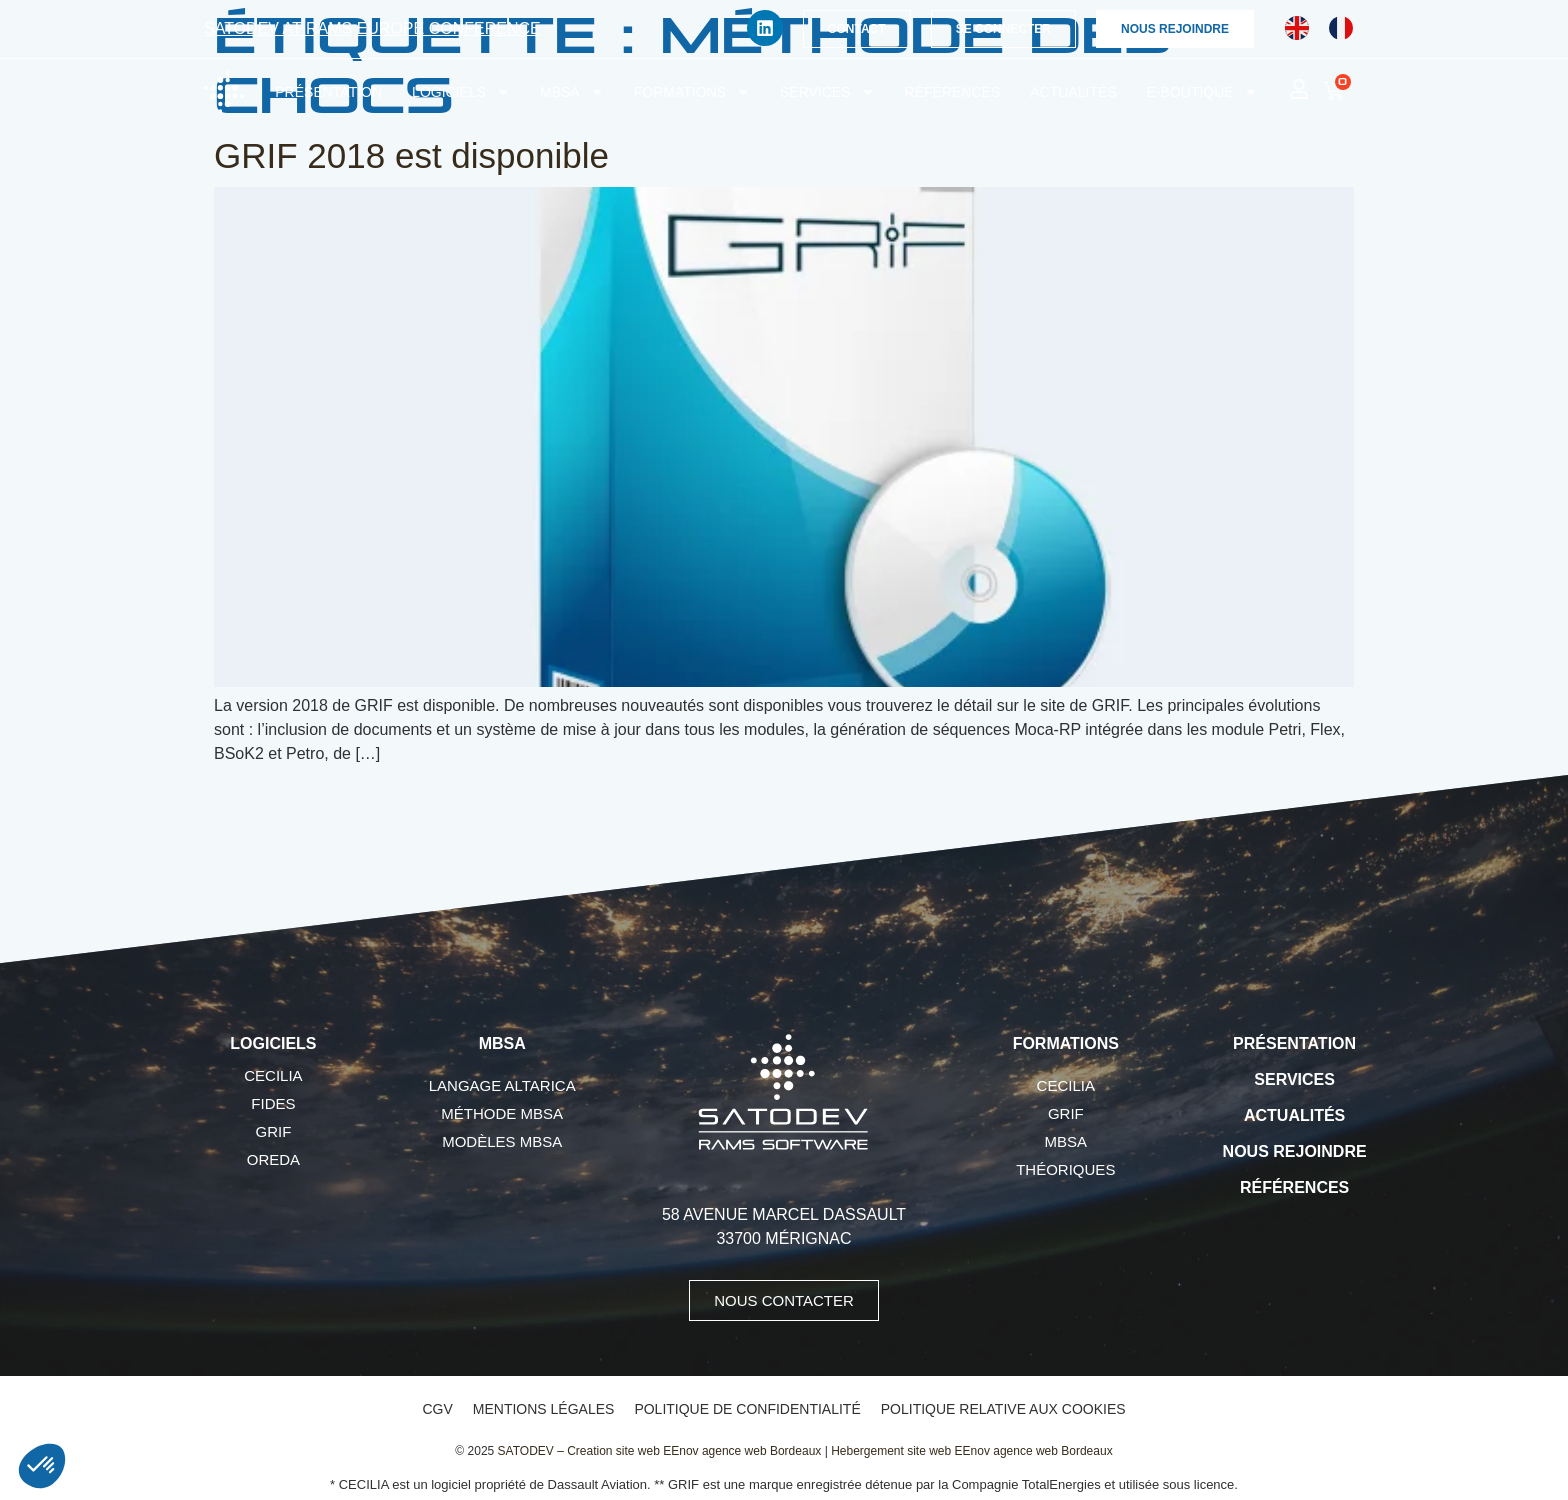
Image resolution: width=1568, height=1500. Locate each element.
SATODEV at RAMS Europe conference (372, 28)
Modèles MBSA (502, 1141)
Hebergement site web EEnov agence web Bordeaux (972, 1451)
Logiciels (461, 92)
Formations (692, 92)
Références (953, 92)
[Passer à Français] (1341, 28)
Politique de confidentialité (747, 1409)
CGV (437, 1409)
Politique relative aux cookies (1003, 1409)
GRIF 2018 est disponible (411, 155)
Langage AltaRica (502, 1085)
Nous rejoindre (1295, 1151)
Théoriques (1065, 1169)
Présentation (328, 92)
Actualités (1073, 92)
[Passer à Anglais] (1297, 28)
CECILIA (273, 1075)
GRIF (273, 1131)
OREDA (273, 1159)
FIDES (273, 1103)
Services (827, 92)
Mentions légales (544, 1409)
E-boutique (1202, 92)
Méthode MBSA (502, 1113)
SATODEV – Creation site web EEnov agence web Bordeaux (660, 1451)
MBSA (572, 92)
